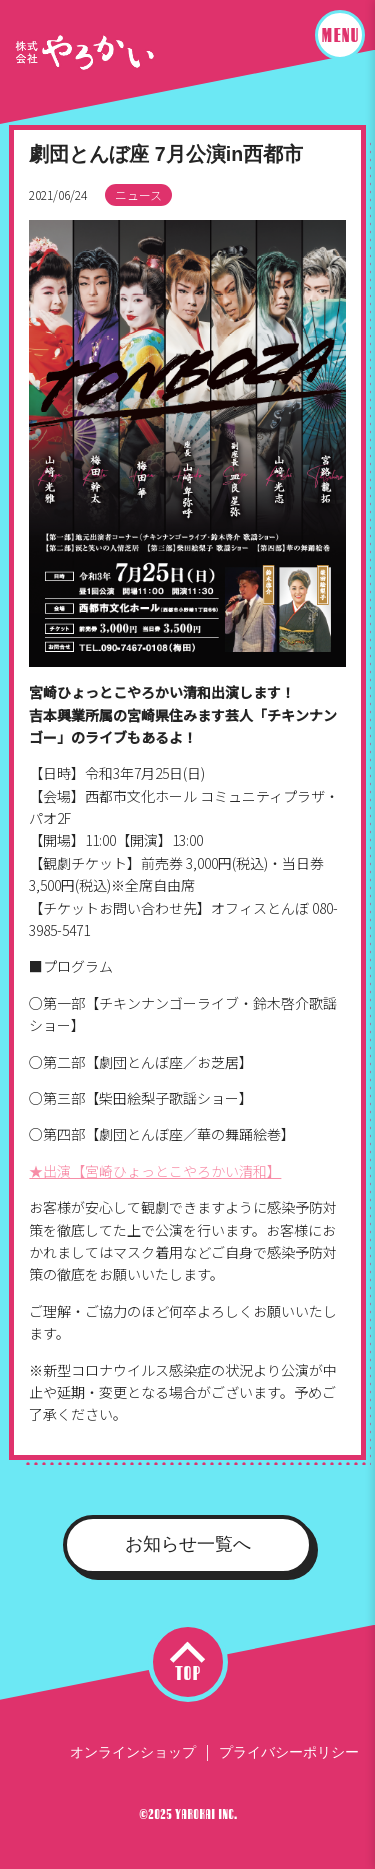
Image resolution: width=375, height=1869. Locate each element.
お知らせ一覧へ (188, 1544)
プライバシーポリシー (289, 1752)
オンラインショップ (133, 1752)
